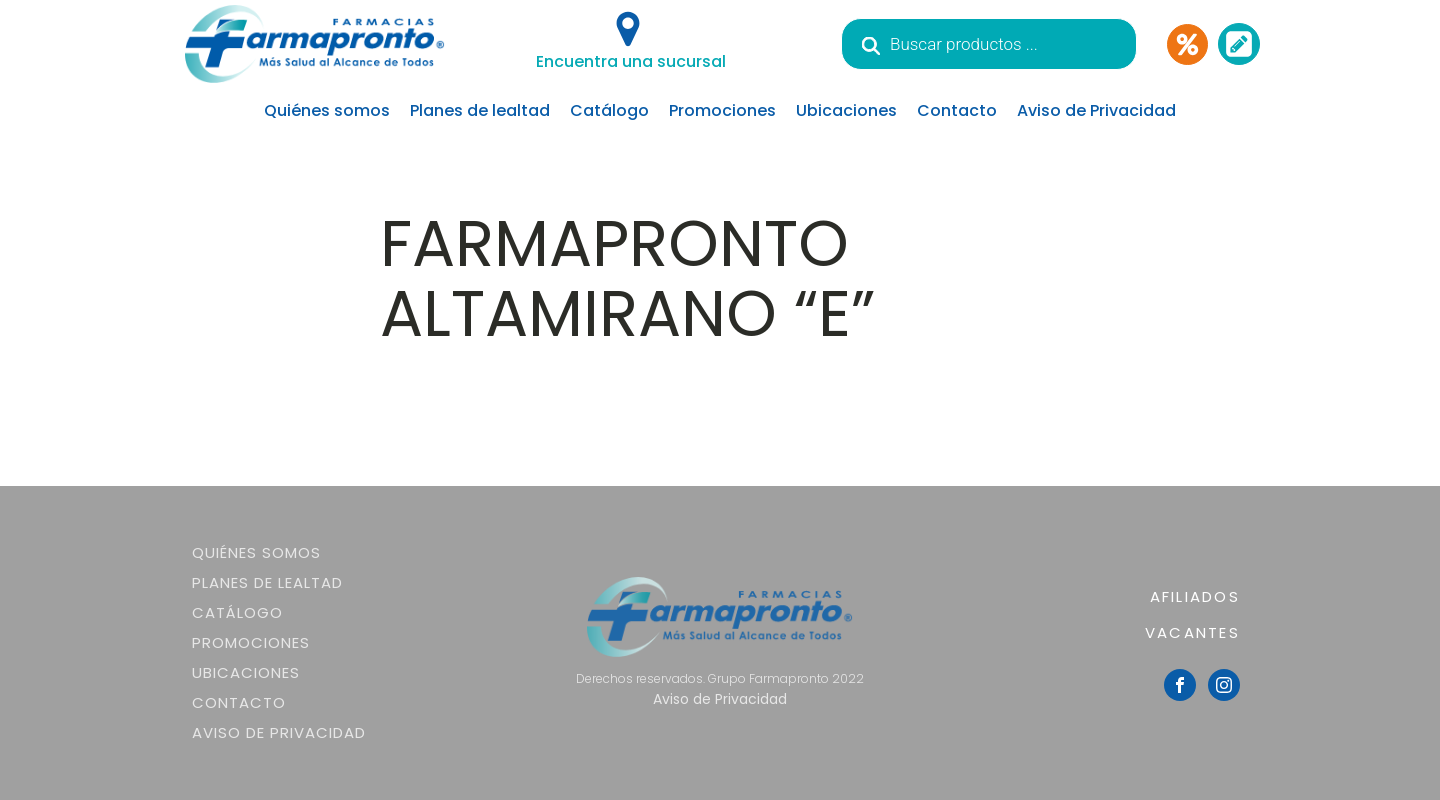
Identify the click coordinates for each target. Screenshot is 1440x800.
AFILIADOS (1195, 596)
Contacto (957, 110)
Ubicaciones (846, 110)
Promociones (722, 110)
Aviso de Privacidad (1096, 110)
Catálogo (609, 110)
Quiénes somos (327, 110)
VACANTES (1192, 632)
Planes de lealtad (480, 110)
